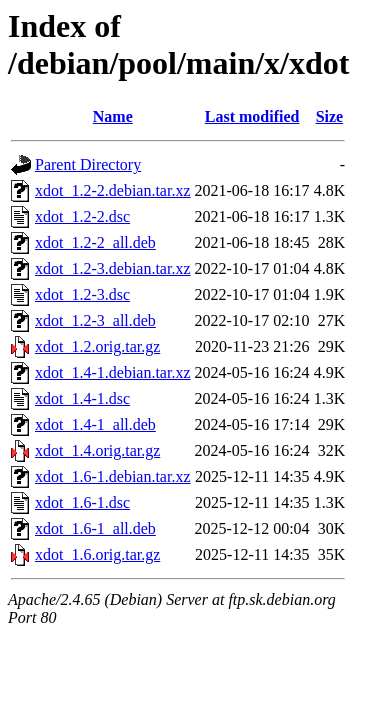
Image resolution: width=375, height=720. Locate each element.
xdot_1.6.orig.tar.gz (97, 554)
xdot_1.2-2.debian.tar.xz (113, 190)
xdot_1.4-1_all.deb (95, 424)
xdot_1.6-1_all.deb (95, 528)
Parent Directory (88, 164)
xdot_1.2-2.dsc (82, 216)
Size (330, 116)
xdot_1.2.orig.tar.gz (97, 346)
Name (113, 116)
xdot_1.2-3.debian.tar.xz (113, 268)
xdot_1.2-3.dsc (82, 294)
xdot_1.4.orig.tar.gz (97, 450)
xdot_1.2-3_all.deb (95, 320)
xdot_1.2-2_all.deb (95, 242)
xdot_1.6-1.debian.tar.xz (113, 476)
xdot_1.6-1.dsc (82, 502)
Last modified (252, 116)
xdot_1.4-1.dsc (82, 398)
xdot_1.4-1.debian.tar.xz (113, 372)
